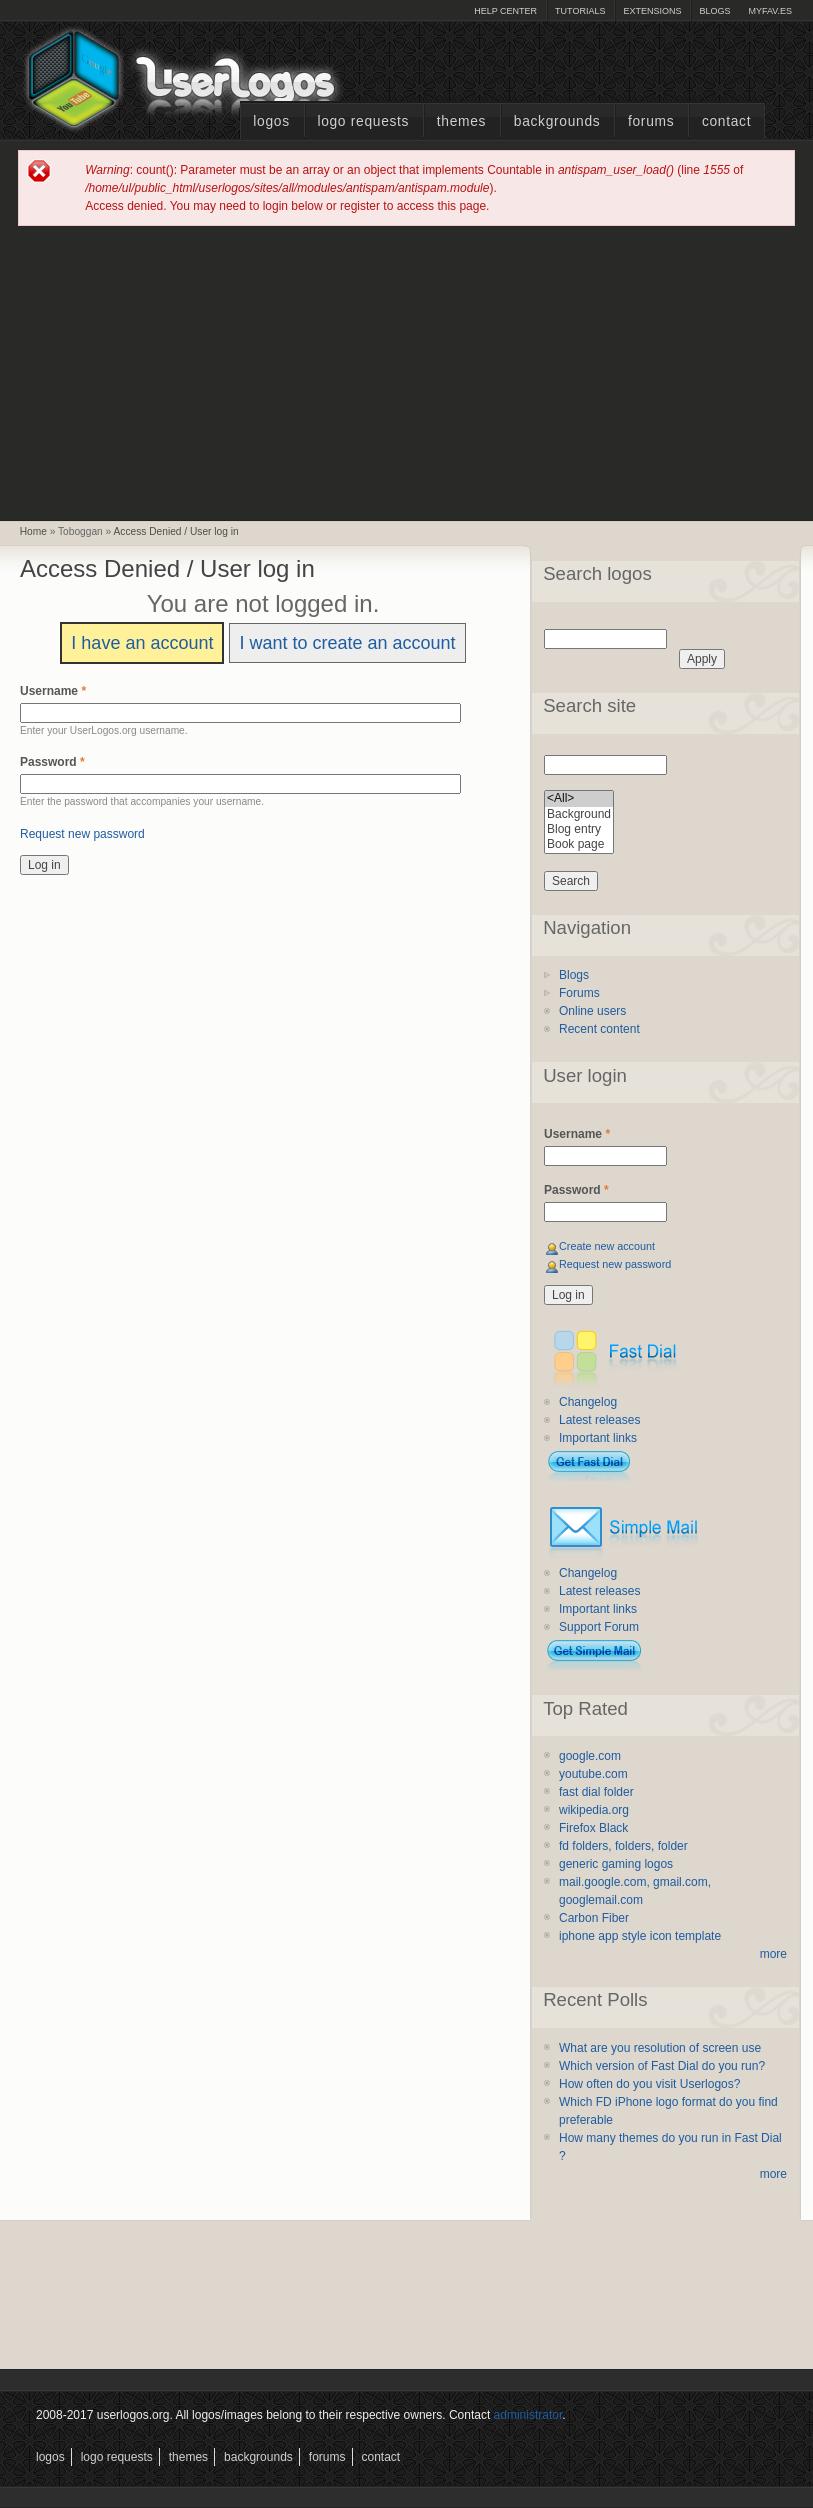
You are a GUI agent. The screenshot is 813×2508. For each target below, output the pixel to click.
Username (53, 691)
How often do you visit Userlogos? (649, 2084)
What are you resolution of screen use (660, 2048)
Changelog (588, 1402)
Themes (461, 121)
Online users (592, 1011)
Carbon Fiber (594, 1918)
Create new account (607, 1246)
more (773, 1954)
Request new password (82, 834)
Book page (579, 844)
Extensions (652, 11)
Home (33, 531)
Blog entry (579, 829)
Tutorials (580, 11)
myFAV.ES (770, 11)
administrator (528, 2415)
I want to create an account (347, 643)
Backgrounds (557, 121)
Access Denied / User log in (176, 531)
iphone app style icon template (640, 1936)
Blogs (714, 11)
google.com (590, 1756)
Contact (726, 121)
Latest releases (599, 1420)
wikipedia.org (594, 1810)
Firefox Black (593, 1828)
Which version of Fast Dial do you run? (662, 2066)
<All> (579, 798)
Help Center (505, 11)
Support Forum (599, 1627)
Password (52, 762)
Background (579, 814)
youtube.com (593, 1774)
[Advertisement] (407, 372)
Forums (651, 121)
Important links (598, 1438)
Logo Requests (363, 121)
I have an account (142, 643)
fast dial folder (596, 1792)
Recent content (599, 1029)
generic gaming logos (616, 1864)
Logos (271, 121)
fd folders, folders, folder (623, 1846)
